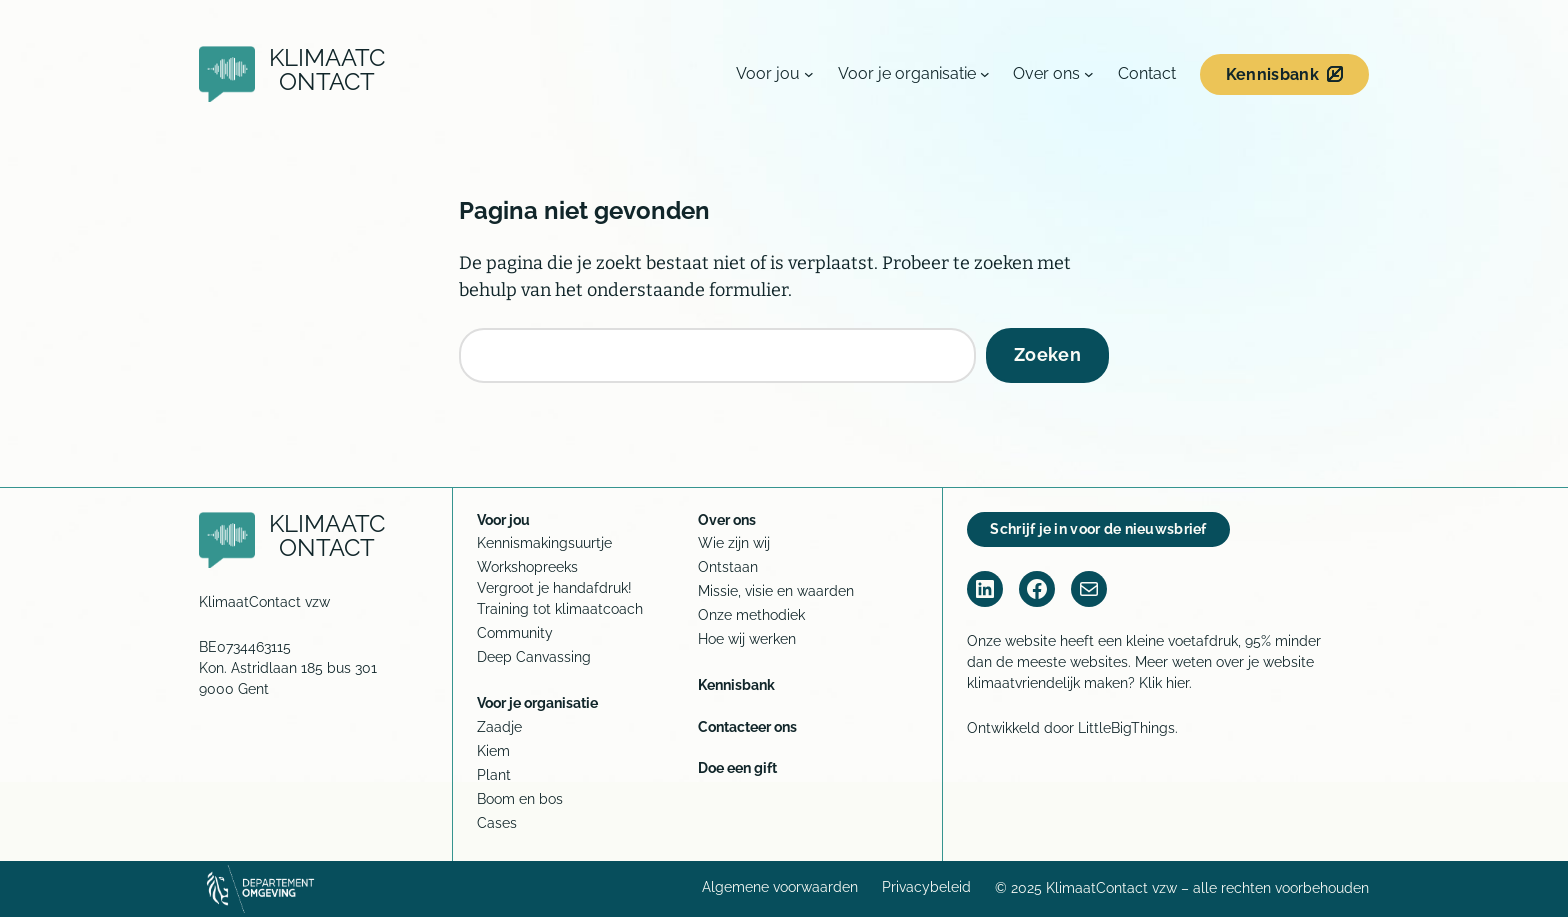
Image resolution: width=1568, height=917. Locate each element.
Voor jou (503, 520)
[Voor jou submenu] (809, 74)
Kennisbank (1272, 74)
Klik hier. (1165, 683)
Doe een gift (737, 768)
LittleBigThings (1126, 728)
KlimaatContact (327, 69)
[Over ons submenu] (1089, 74)
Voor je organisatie (537, 703)
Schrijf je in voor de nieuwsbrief (1098, 529)
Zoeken (1047, 354)
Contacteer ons (747, 727)
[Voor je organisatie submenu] (985, 74)
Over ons (727, 520)
